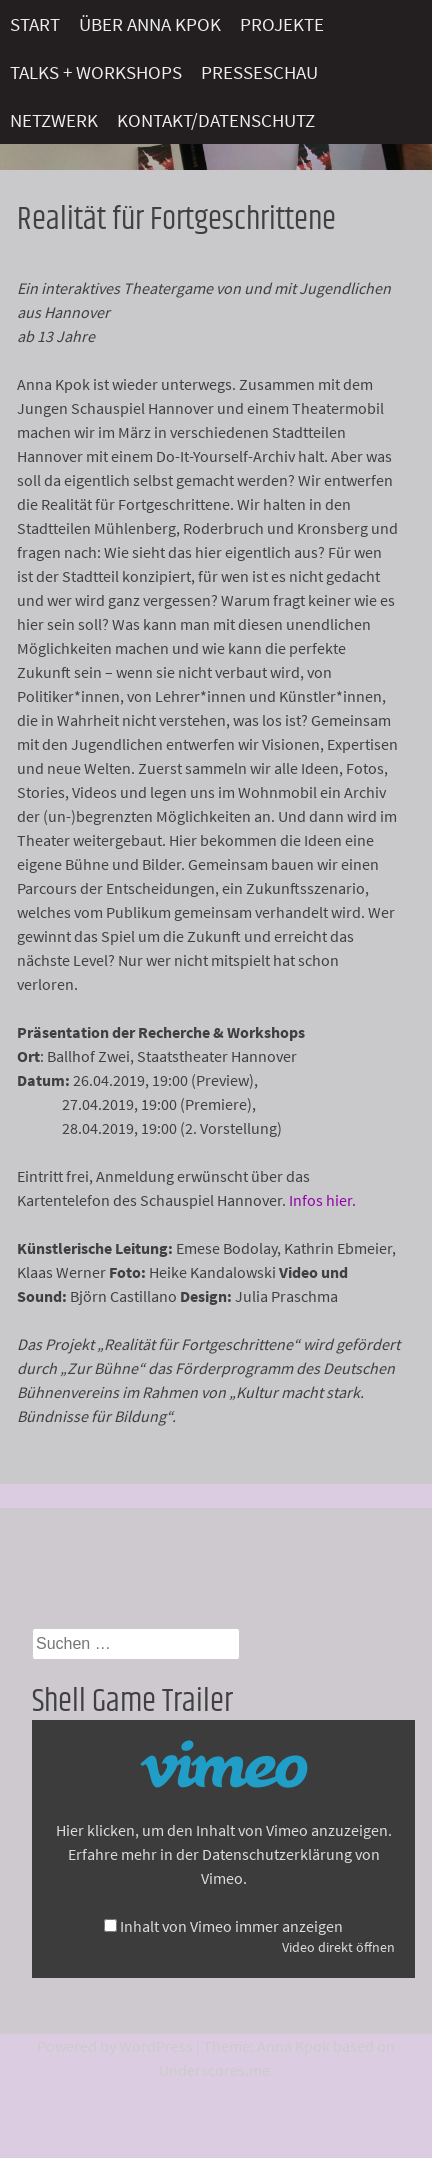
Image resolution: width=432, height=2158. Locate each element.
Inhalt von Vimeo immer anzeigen (231, 1926)
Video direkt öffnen (338, 1947)
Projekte (282, 24)
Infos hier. (322, 1200)
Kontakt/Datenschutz (216, 120)
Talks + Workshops (96, 72)
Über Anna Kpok (150, 24)
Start (35, 24)
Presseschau (259, 72)
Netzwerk (54, 120)
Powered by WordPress (115, 2046)
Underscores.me (214, 2070)
